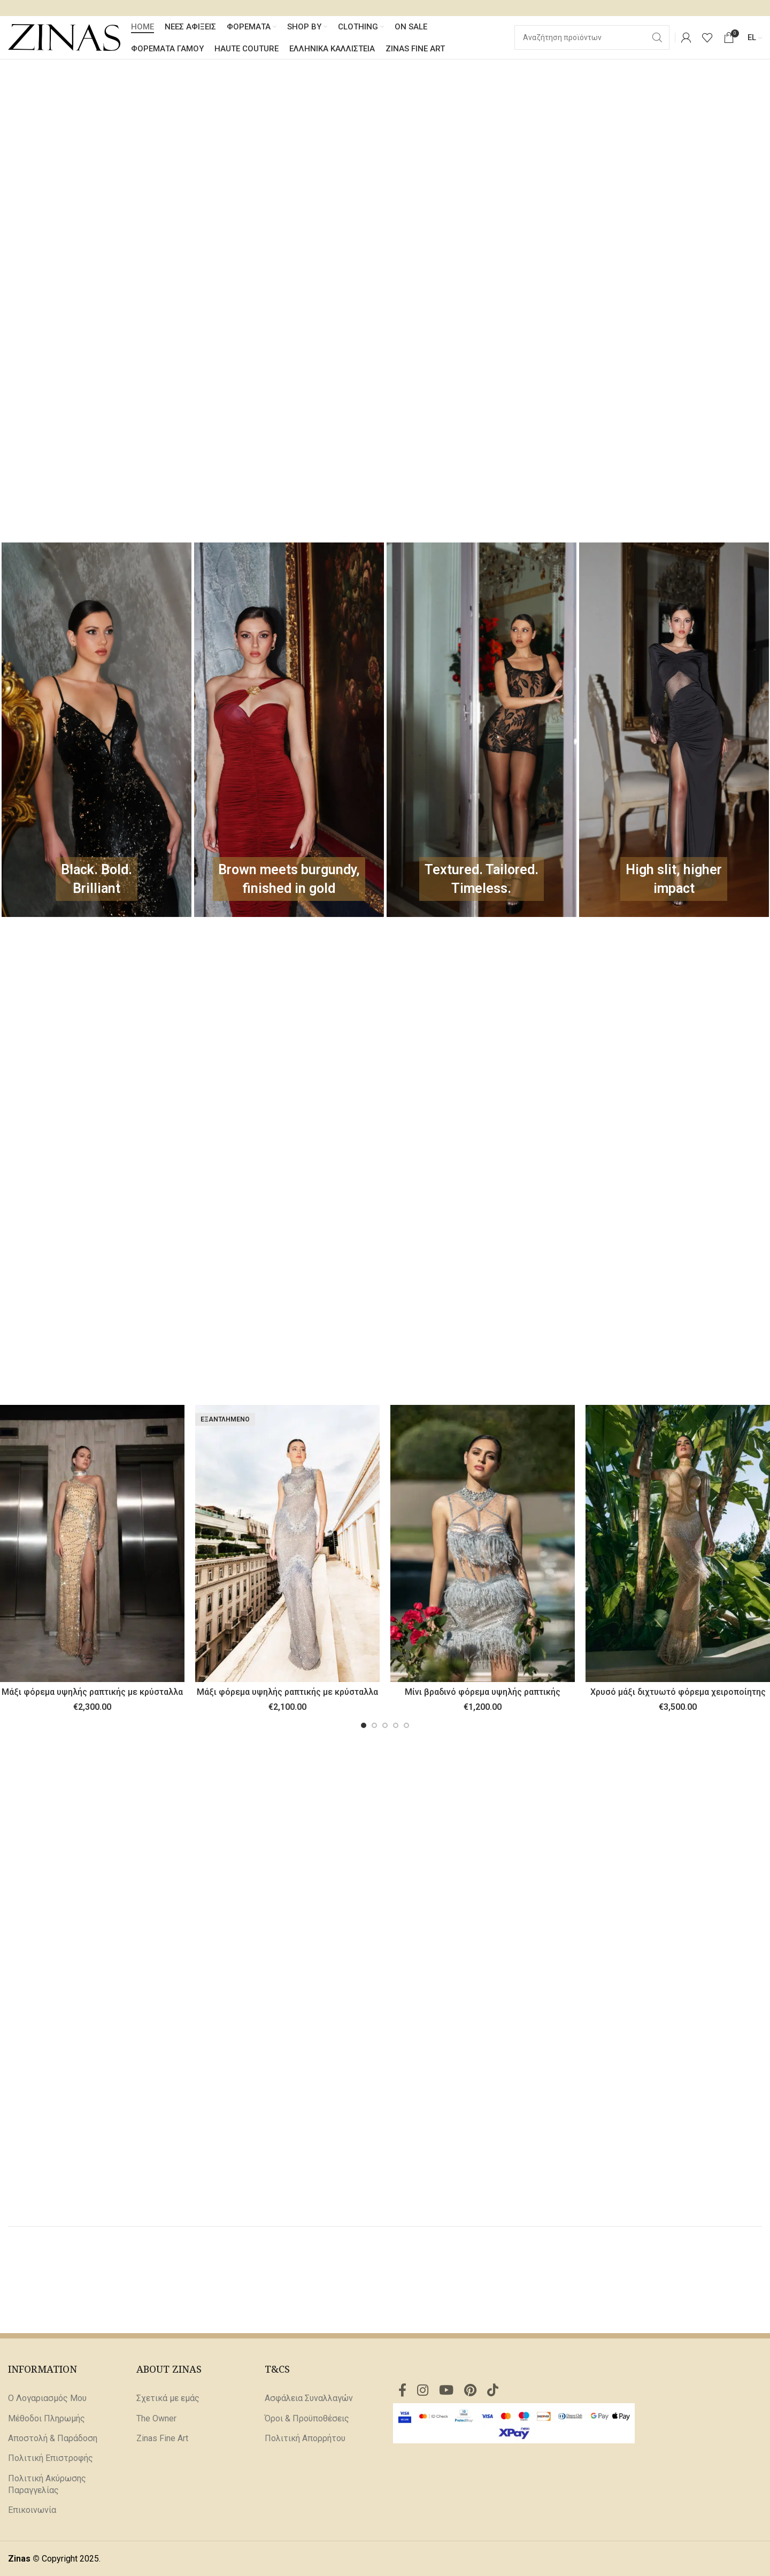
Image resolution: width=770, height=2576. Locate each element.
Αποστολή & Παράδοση (52, 2438)
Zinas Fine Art (162, 2438)
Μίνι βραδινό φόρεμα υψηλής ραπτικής (482, 1692)
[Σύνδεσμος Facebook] (402, 2391)
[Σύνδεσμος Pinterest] (470, 2391)
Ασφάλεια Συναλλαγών (309, 2398)
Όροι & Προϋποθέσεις (307, 2418)
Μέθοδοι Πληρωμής (46, 2418)
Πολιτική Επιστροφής (50, 2458)
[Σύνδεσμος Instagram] (423, 2391)
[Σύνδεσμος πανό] (96, 729)
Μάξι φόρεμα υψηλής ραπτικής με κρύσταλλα (92, 1692)
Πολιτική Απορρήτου (305, 2438)
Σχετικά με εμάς (167, 2398)
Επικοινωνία (32, 2510)
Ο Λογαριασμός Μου (47, 2398)
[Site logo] (64, 37)
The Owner (156, 2418)
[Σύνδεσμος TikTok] (493, 2391)
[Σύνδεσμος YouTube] (446, 2391)
